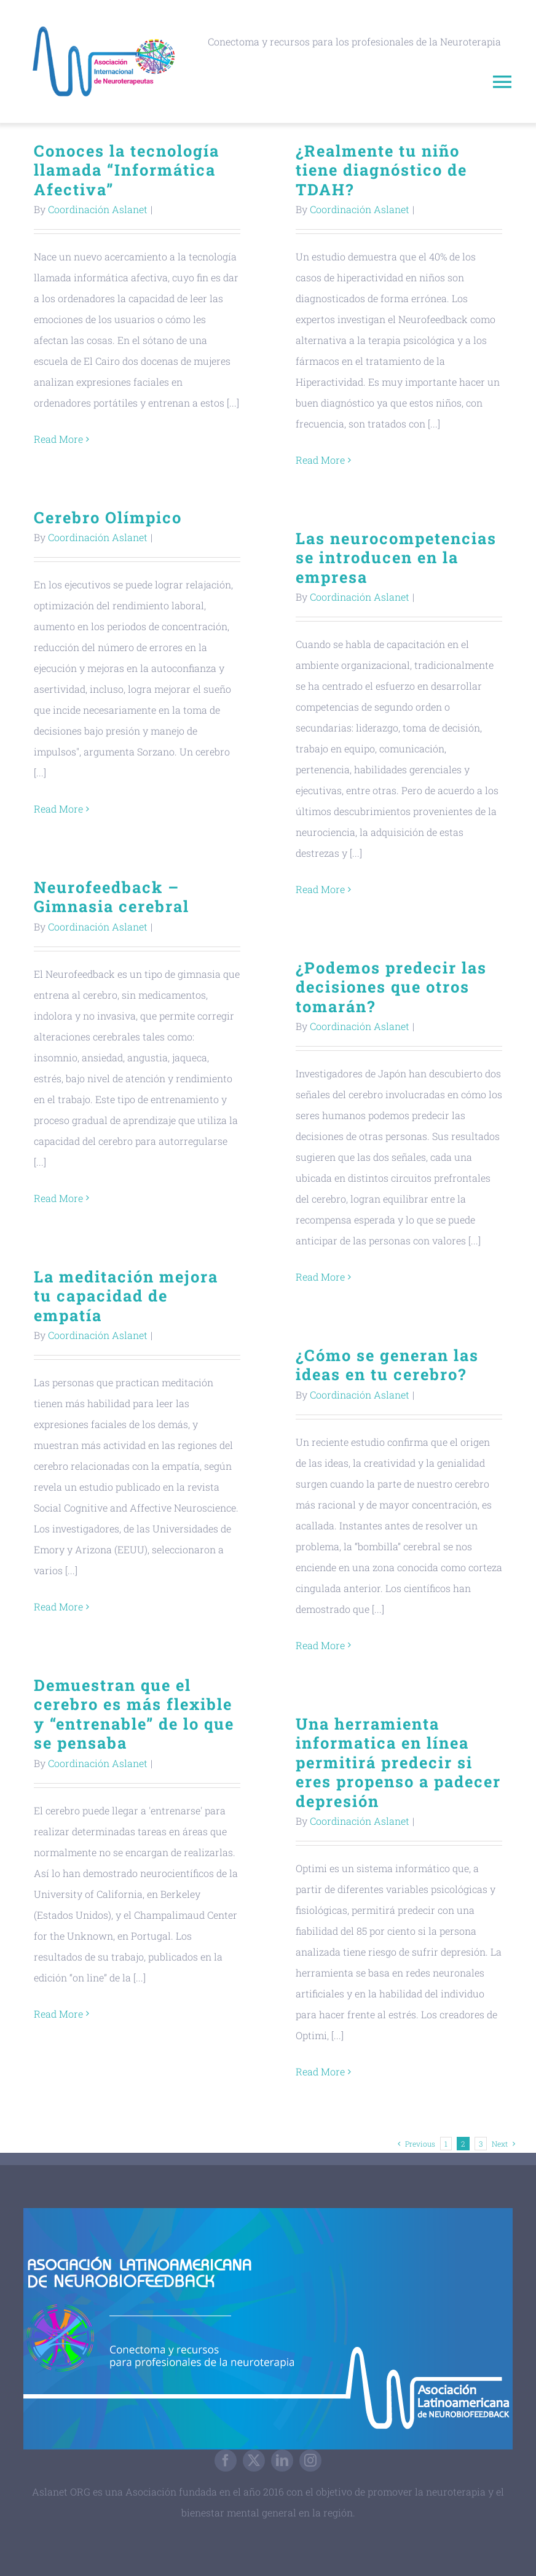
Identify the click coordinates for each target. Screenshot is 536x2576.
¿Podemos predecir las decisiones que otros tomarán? (391, 987)
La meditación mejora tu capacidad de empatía (126, 1295)
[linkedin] (282, 2460)
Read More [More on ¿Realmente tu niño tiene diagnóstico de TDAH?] (320, 459)
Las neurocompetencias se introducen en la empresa (396, 557)
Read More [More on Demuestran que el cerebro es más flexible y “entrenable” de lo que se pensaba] (58, 2013)
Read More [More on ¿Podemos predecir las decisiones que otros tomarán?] (320, 1276)
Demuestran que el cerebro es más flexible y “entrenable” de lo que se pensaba (134, 1713)
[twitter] (254, 2460)
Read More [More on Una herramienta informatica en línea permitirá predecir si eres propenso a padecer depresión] (320, 2071)
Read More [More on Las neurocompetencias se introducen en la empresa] (320, 889)
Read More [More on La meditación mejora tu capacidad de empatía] (58, 1606)
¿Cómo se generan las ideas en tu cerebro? (387, 1364)
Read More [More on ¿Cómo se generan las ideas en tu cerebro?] (320, 1645)
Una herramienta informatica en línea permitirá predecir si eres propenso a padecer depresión (398, 1762)
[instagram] (310, 2460)
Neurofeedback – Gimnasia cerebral (111, 896)
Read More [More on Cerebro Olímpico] (58, 808)
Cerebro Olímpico (108, 517)
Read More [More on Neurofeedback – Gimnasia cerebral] (58, 1198)
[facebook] (226, 2460)
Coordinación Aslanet (98, 209)
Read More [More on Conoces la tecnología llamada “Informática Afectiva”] (58, 438)
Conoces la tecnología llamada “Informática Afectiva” (126, 170)
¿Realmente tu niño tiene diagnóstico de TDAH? (381, 170)
